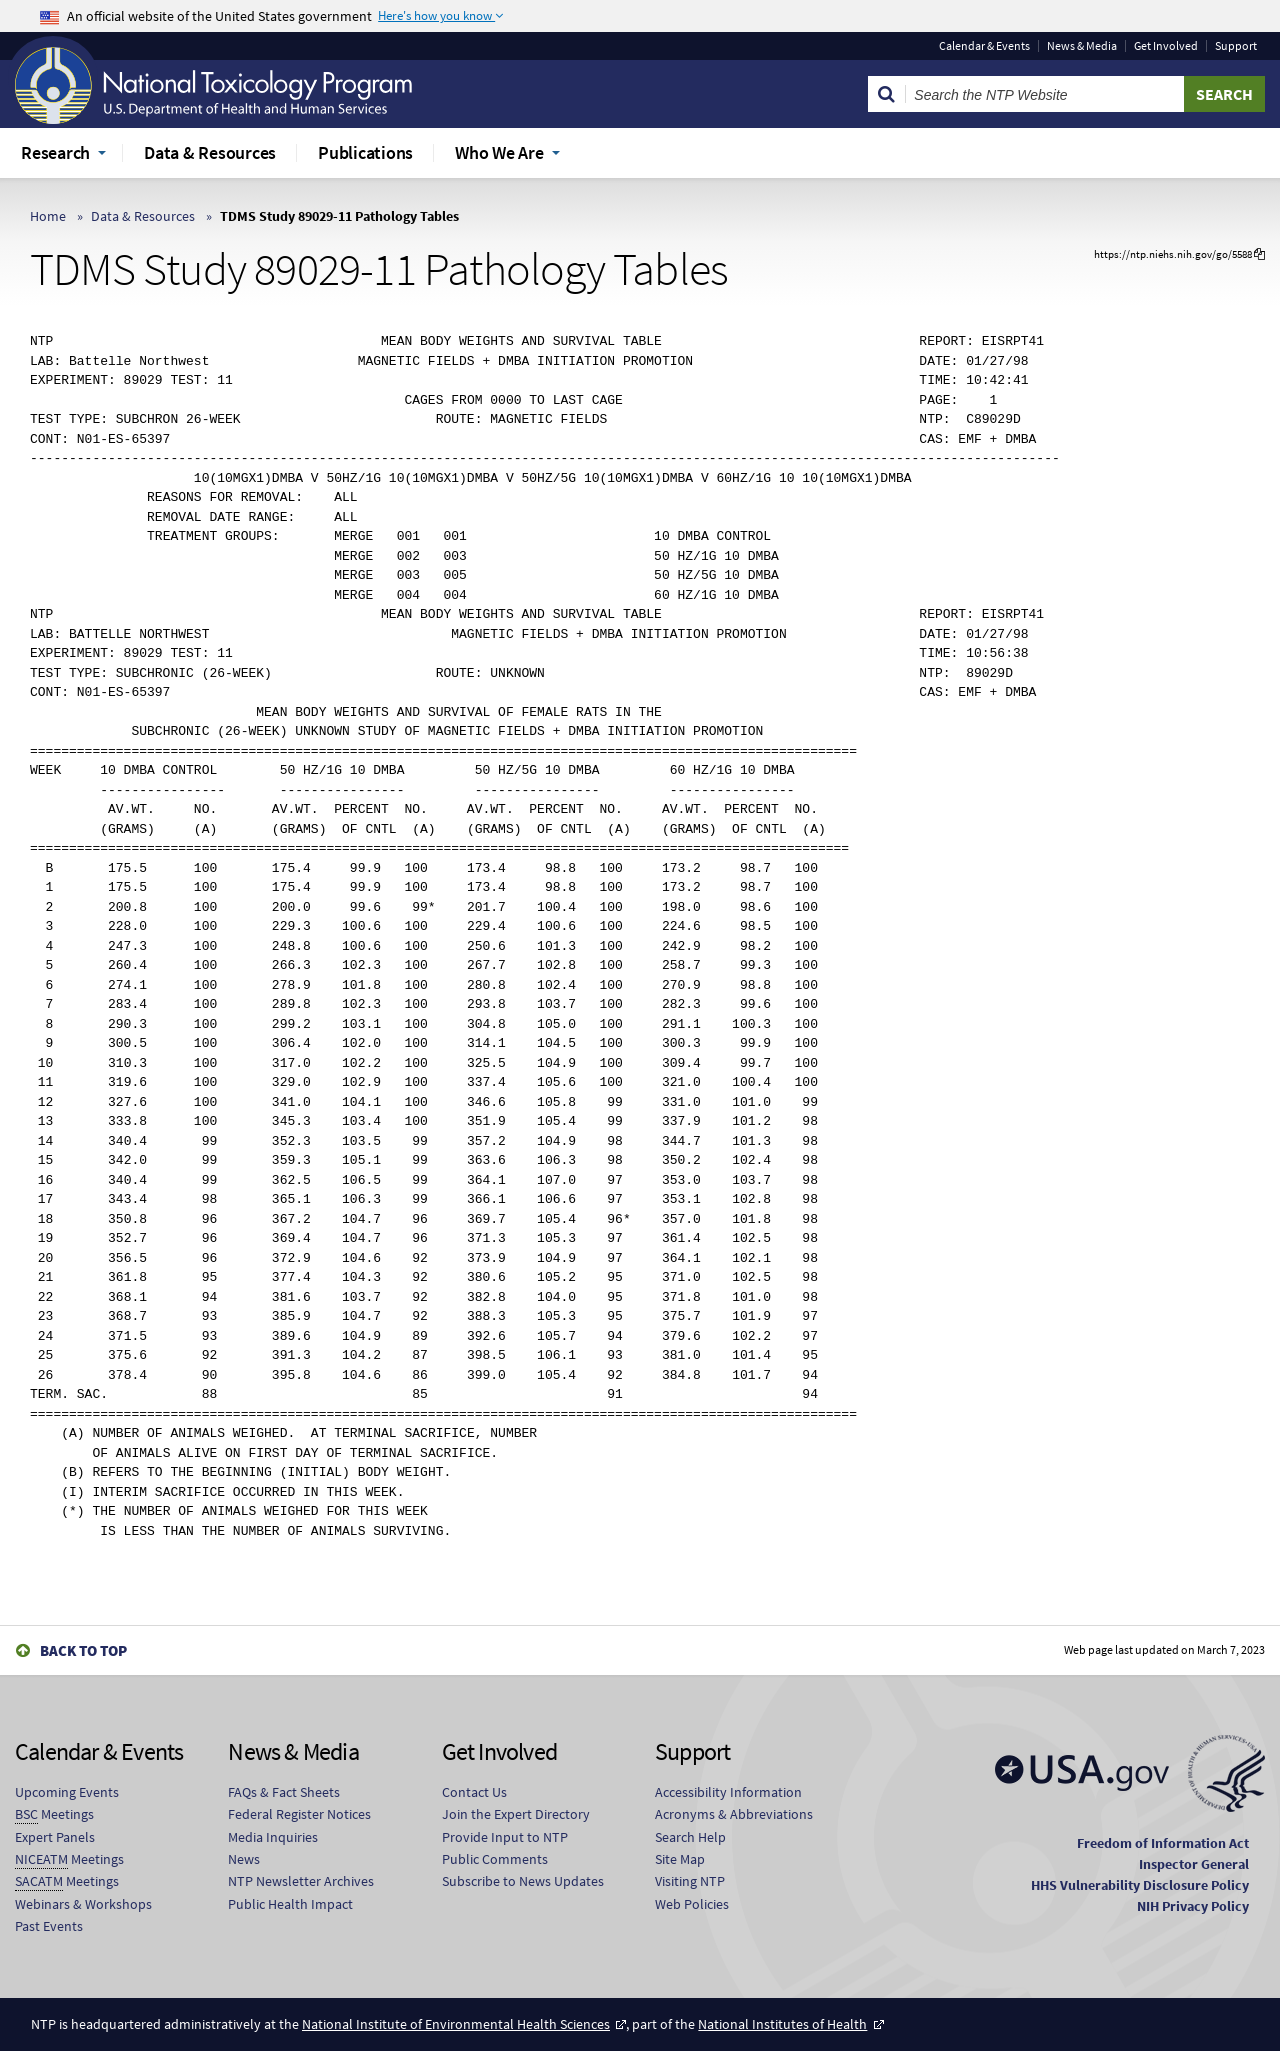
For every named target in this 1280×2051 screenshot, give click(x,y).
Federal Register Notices (299, 1814)
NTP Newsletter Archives (301, 1881)
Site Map (680, 1859)
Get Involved (1166, 46)
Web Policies (692, 1904)
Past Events (49, 1926)
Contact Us (474, 1792)
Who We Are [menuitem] (499, 152)
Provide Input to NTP (505, 1837)
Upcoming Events (67, 1792)
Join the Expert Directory (516, 1814)
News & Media (1082, 46)
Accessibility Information (728, 1792)
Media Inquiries (273, 1837)
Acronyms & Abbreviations (734, 1814)
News (244, 1859)
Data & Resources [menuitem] (210, 152)
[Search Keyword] (1045, 94)
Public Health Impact (290, 1904)
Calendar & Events (984, 46)
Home (48, 216)
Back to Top (83, 1650)
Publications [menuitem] (365, 152)
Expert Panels (55, 1837)
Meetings (54, 1814)
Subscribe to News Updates (523, 1881)
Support (1236, 46)
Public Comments (495, 1859)
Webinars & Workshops (83, 1904)
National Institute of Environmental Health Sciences (456, 2024)
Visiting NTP (690, 1881)
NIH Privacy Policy (1193, 1906)
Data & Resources (143, 216)
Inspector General (1194, 1864)
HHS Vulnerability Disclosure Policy (1140, 1885)
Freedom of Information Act (1163, 1843)
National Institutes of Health (782, 2024)
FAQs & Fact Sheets (284, 1792)
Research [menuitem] (55, 152)
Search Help (690, 1837)
